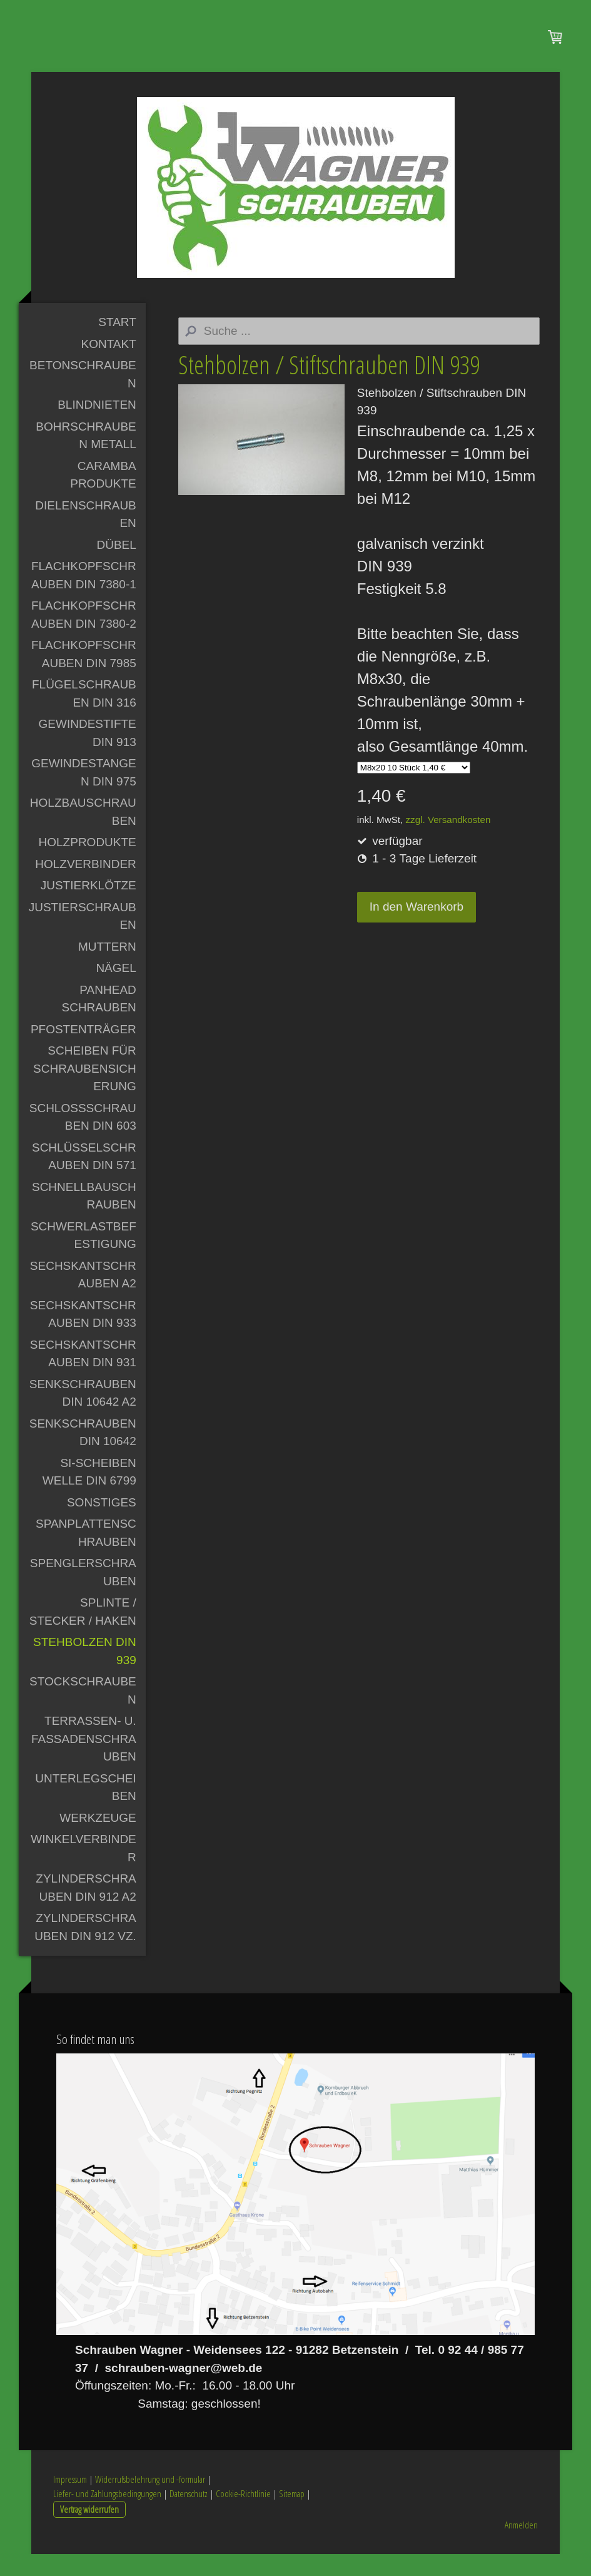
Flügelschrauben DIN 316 (84, 715)
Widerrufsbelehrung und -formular (150, 2501)
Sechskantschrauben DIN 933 (83, 1336)
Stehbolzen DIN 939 (84, 1673)
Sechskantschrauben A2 (83, 1296)
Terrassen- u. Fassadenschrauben (83, 1760)
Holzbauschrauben (83, 833)
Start (117, 343)
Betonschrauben (82, 396)
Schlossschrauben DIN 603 (82, 1139)
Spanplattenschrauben (86, 1554)
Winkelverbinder (83, 1870)
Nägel (116, 989)
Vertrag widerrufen (89, 2530)
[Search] (359, 353)
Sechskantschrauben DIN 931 (83, 1375)
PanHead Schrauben (98, 1020)
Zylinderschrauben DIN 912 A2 (86, 1909)
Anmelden (521, 2546)
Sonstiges (101, 1524)
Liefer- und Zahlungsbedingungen (107, 2515)
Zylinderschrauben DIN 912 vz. (85, 1949)
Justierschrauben (82, 938)
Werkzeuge (97, 1839)
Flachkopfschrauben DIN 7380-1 (83, 597)
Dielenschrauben (85, 536)
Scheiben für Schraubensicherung (84, 1090)
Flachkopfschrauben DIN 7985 (83, 676)
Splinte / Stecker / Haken (82, 1633)
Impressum (70, 2501)
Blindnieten (97, 426)
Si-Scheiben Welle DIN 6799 (89, 1494)
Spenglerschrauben (83, 1594)
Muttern (107, 968)
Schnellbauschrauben (84, 1218)
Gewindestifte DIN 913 (87, 754)
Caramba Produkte (103, 497)
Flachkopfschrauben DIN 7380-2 (83, 636)
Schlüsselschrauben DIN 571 (84, 1178)
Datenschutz (188, 2515)
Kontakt (108, 365)
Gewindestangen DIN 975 (83, 794)
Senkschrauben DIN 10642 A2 (82, 1415)
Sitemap (292, 2515)
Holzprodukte (87, 864)
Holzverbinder (85, 885)
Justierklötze (88, 907)
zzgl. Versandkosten (447, 841)
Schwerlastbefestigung (83, 1257)
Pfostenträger (83, 1051)
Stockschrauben (82, 1712)
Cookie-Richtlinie (243, 2515)
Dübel (116, 566)
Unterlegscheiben (85, 1809)
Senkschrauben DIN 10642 (82, 1454)
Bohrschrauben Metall (86, 457)
